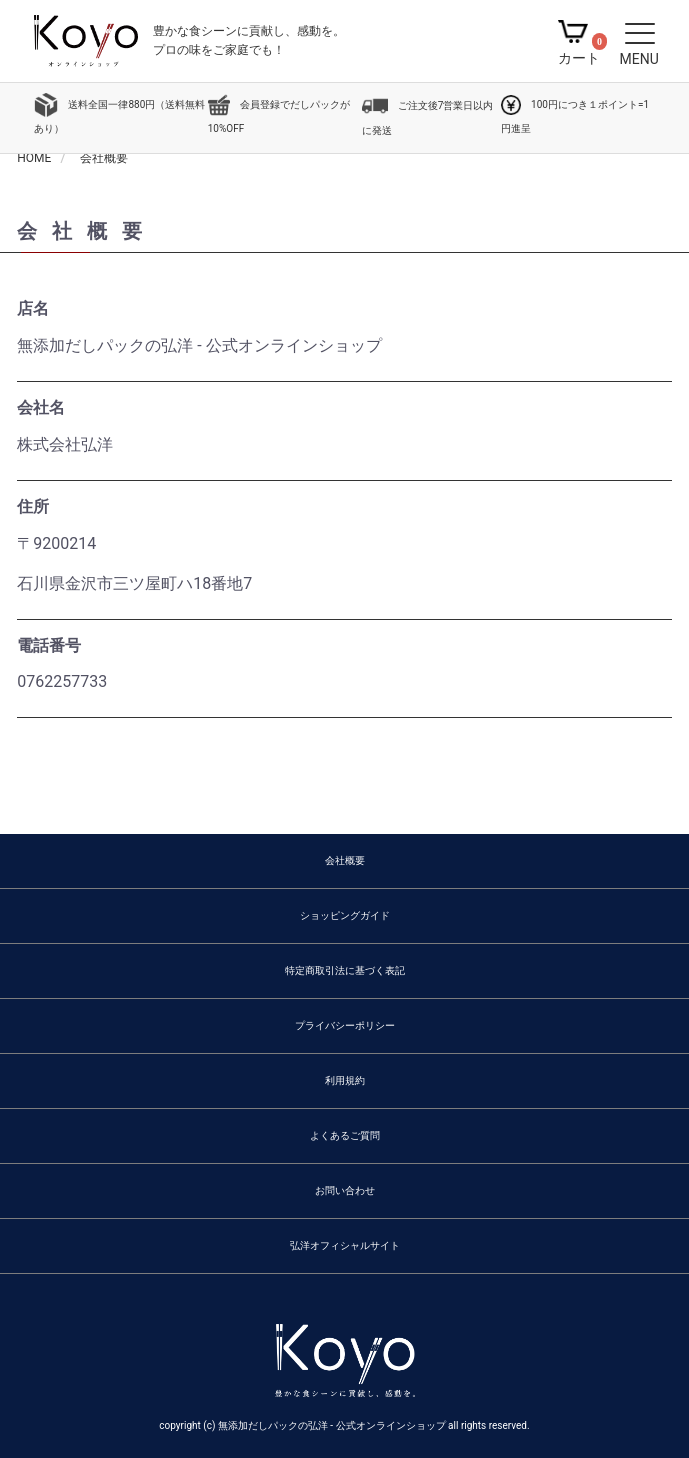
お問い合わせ (345, 1190)
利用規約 (345, 1080)
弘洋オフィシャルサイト (345, 1245)
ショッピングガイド (345, 915)
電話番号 (49, 645)
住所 (33, 506)
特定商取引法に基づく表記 (345, 970)
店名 (33, 308)
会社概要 (345, 860)
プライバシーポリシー (345, 1025)
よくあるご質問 (345, 1135)
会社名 (41, 407)
